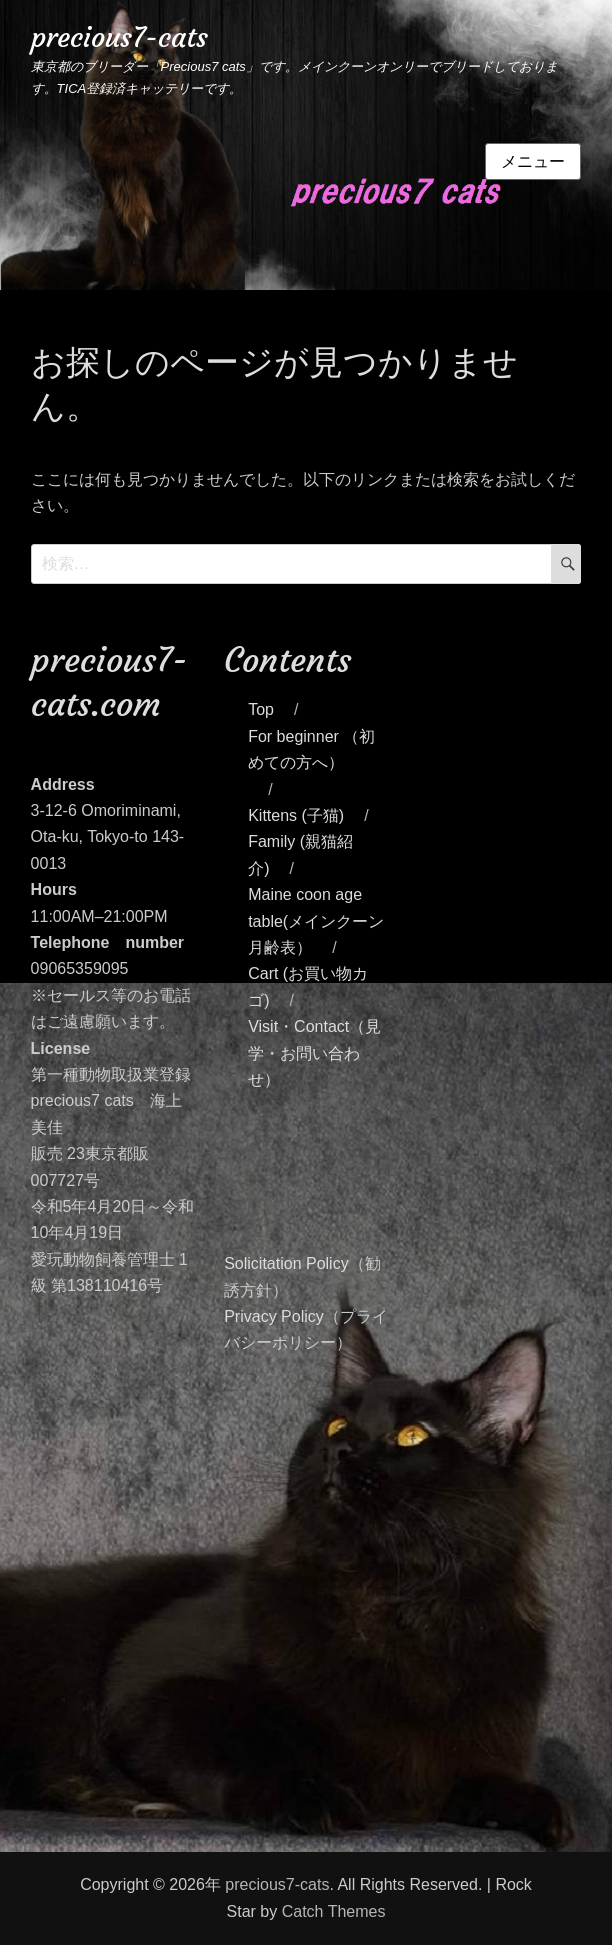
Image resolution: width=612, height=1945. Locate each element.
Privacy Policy (274, 1316)
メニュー (533, 161)
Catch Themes (334, 1911)
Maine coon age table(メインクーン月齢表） (316, 921)
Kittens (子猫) (296, 815)
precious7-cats (119, 37)
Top (261, 709)
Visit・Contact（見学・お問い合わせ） (314, 1053)
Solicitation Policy (286, 1263)
